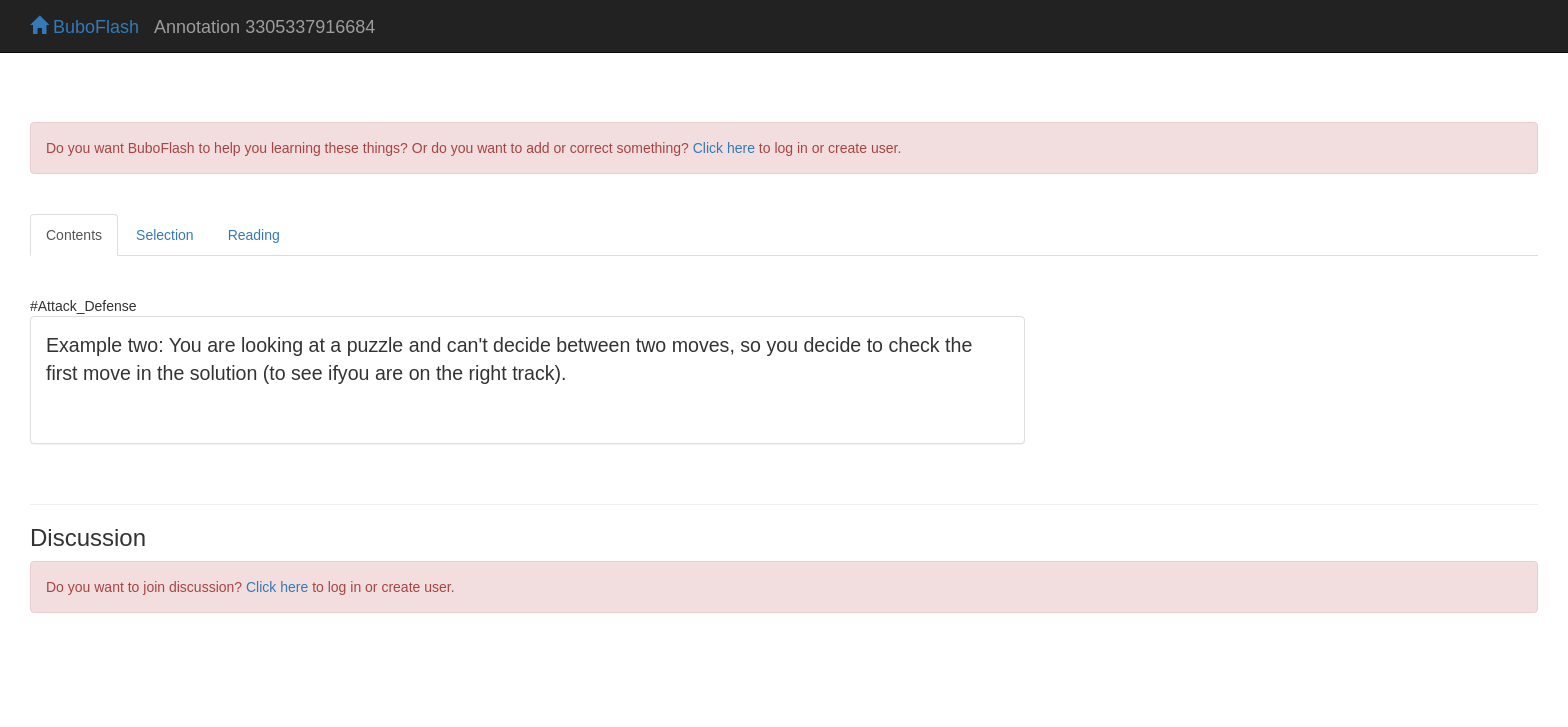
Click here (724, 148)
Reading (254, 235)
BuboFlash (84, 27)
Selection (165, 235)
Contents (74, 235)
